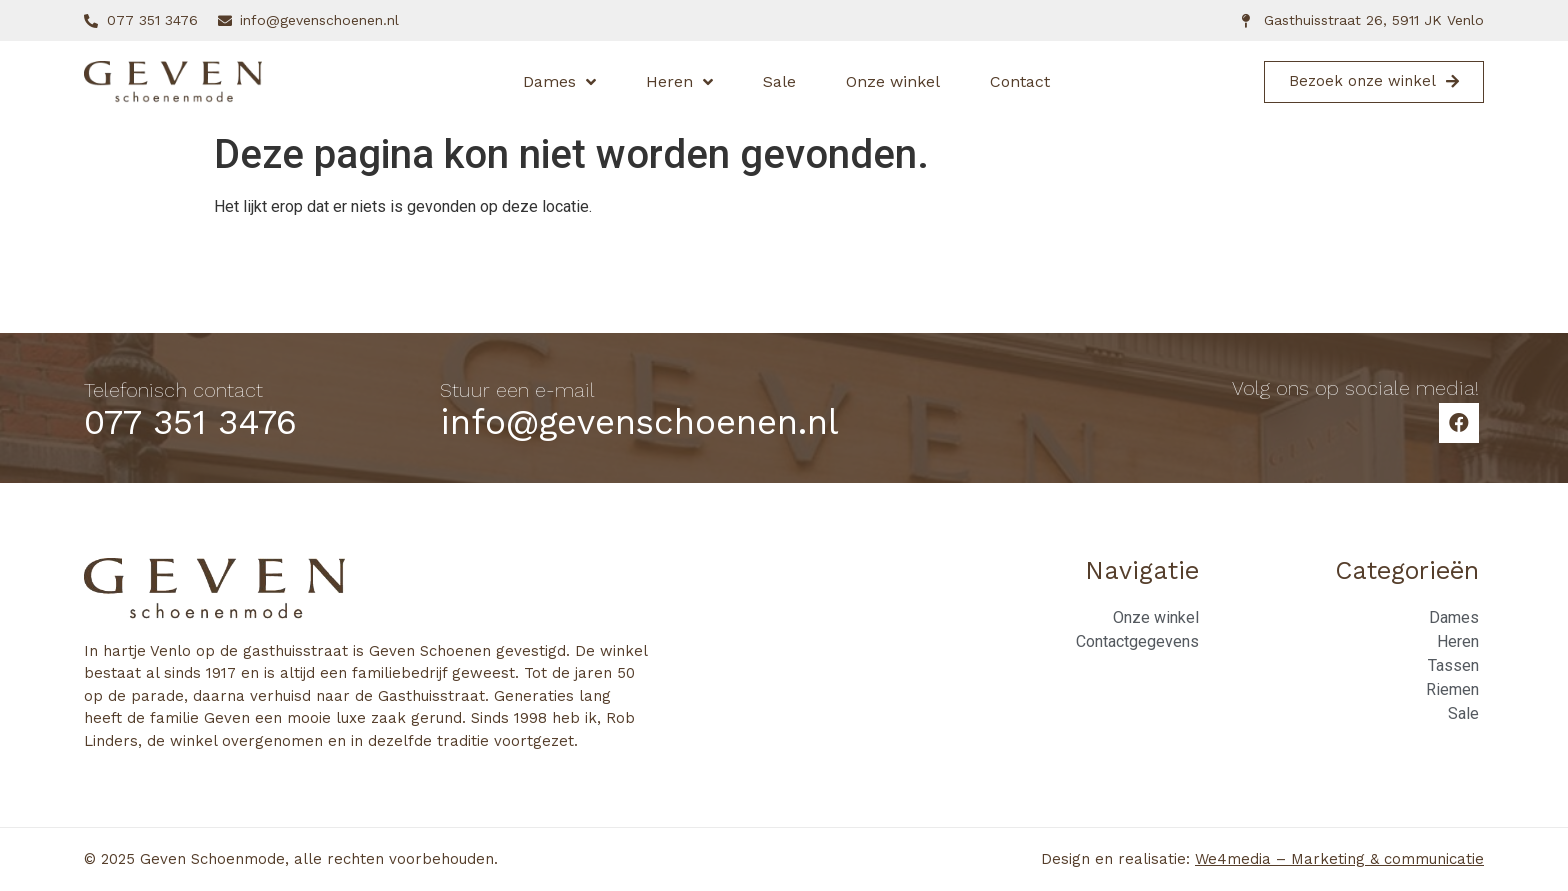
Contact (1020, 81)
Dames (559, 82)
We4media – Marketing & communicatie (1339, 859)
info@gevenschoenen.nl (639, 422)
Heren (679, 82)
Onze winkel (893, 81)
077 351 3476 (190, 422)
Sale (779, 81)
